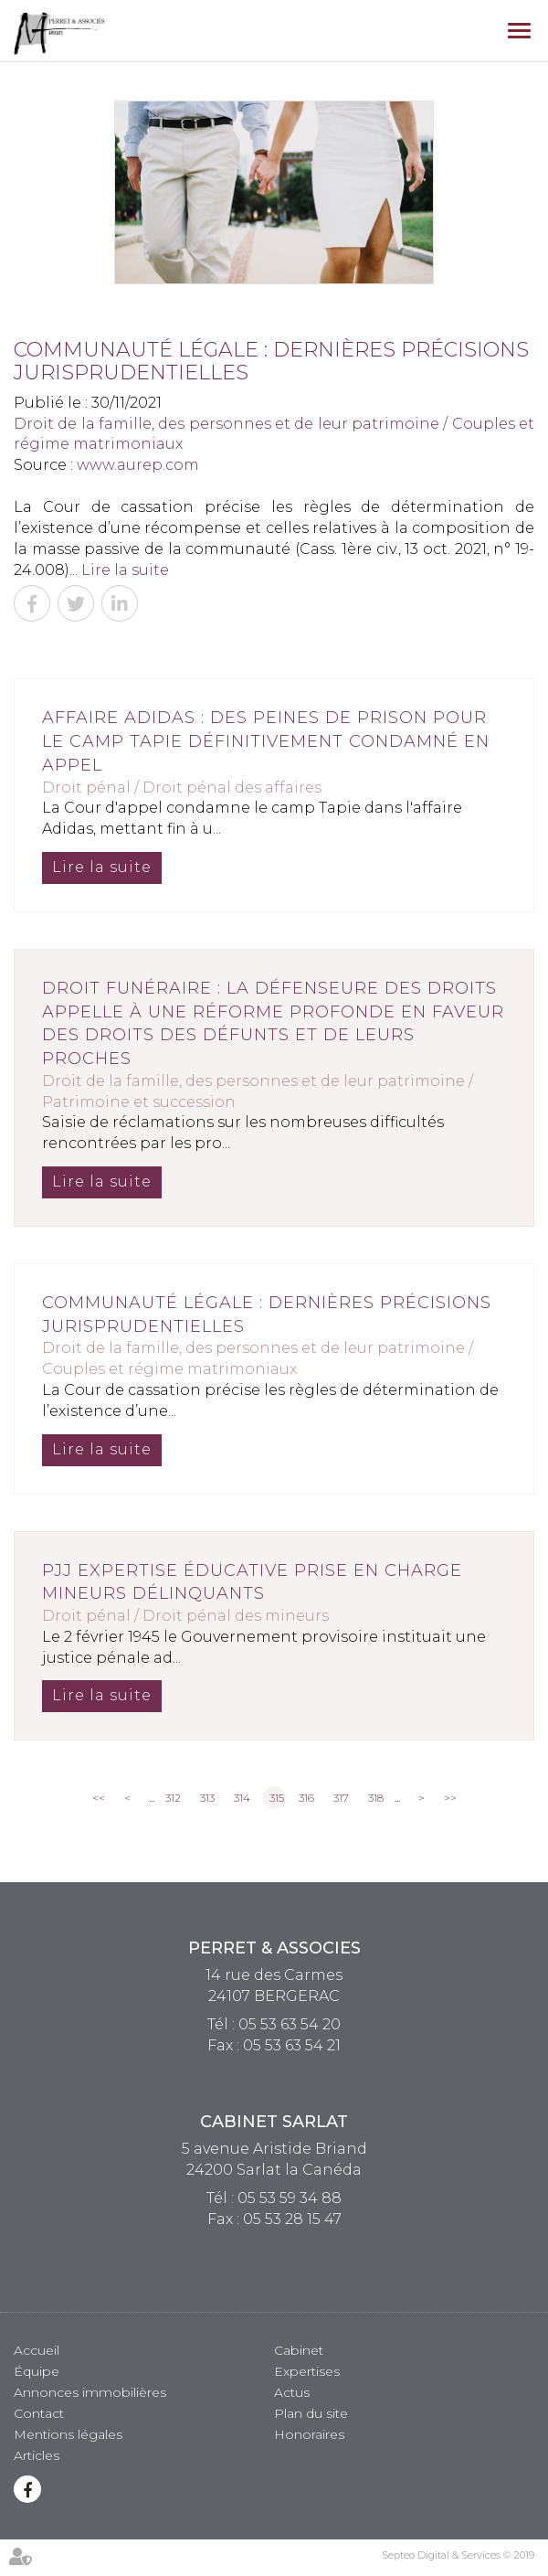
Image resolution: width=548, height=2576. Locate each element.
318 (376, 1797)
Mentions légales (68, 2434)
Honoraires (309, 2434)
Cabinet (298, 2350)
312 (173, 1797)
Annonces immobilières (90, 2392)
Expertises (307, 2371)
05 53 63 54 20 (289, 2024)
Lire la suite (125, 570)
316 (306, 1797)
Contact (39, 2413)
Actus (292, 2392)
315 (276, 1797)
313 (207, 1797)
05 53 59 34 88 (289, 2198)
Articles (36, 2455)
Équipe (36, 2371)
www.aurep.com (138, 465)
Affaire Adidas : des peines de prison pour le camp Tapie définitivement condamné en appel (266, 741)
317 (341, 1797)
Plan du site (311, 2413)
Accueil (36, 2350)
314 (242, 1797)
